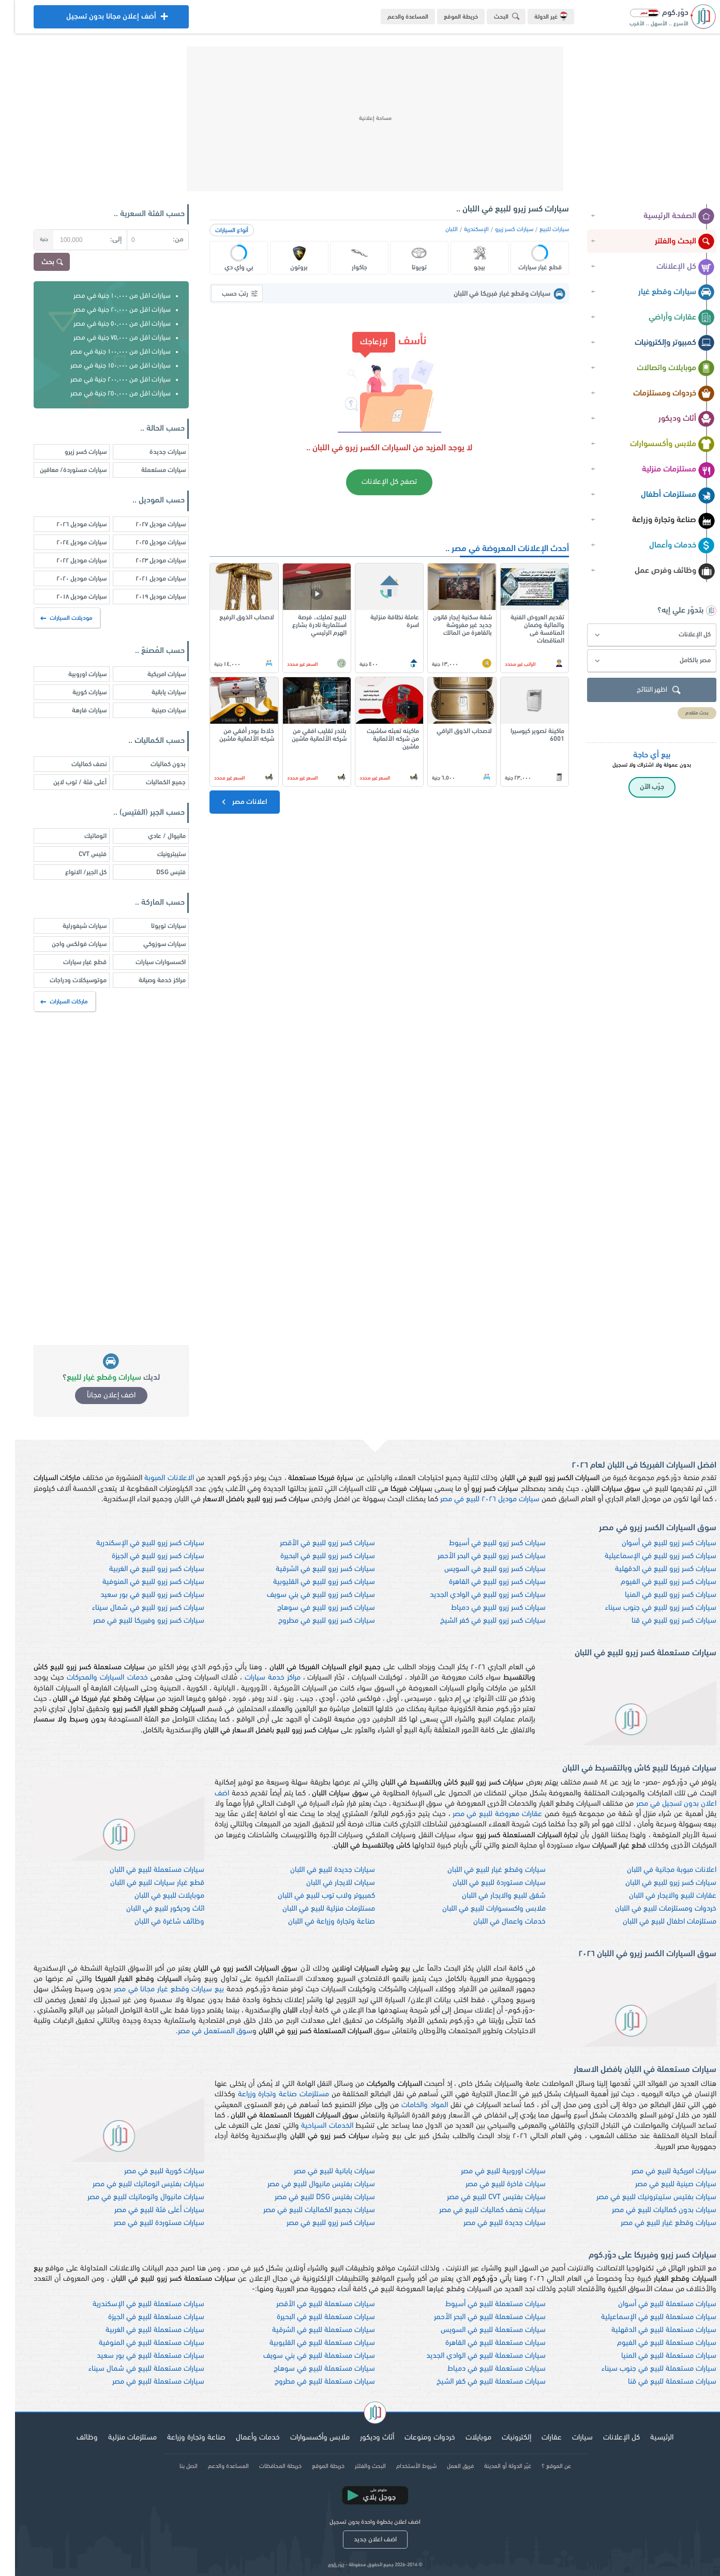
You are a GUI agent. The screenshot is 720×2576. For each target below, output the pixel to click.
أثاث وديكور (671, 419)
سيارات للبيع (539, 229)
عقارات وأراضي (667, 318)
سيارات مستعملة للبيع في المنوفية (136, 2343)
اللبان (436, 229)
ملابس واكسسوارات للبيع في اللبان (479, 1909)
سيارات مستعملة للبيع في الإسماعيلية (643, 2317)
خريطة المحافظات (265, 2466)
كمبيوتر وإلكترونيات (660, 343)
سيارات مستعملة (148, 470)
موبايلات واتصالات (661, 368)
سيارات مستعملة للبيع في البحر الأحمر (475, 2317)
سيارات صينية (154, 710)
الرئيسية (646, 2438)
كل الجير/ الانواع (71, 872)
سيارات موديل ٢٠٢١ (146, 578)
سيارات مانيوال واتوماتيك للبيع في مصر (130, 2197)
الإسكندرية (461, 229)
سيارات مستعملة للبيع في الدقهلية (648, 2330)
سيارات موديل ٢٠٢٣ (146, 560)
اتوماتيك (80, 836)
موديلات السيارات (52, 618)
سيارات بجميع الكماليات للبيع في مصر (304, 2210)
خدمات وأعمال (667, 546)
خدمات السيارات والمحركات (92, 1678)
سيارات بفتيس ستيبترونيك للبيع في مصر (641, 2197)
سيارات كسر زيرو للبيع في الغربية (141, 1569)
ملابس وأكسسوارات (657, 444)
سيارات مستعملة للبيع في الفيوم (651, 2343)
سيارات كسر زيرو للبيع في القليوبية (309, 1582)
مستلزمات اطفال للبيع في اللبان (654, 1922)
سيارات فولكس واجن (64, 944)
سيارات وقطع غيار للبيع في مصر (653, 2223)
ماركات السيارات (50, 1002)
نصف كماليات (74, 764)
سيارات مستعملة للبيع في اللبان (142, 1870)
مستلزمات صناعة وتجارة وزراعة (268, 2094)
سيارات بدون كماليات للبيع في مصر (649, 2210)
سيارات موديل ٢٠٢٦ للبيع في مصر (474, 1499)
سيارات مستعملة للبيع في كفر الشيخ (476, 2382)
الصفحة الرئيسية (664, 216)
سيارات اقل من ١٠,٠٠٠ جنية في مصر (107, 296)
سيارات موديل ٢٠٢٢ (66, 560)
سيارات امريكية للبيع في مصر (659, 2171)
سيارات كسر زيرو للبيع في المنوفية (138, 1582)
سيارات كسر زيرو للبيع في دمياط (483, 1608)
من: (163, 239)
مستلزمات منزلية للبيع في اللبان (313, 1909)
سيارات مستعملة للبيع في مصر (143, 2382)
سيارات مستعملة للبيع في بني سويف (304, 2356)
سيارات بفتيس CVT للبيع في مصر (481, 2197)
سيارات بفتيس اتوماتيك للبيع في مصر (133, 2184)
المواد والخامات (409, 2105)
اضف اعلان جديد (360, 2539)
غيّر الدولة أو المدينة (492, 2466)
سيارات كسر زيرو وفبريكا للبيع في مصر (133, 1621)
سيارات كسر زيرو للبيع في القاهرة (482, 1582)
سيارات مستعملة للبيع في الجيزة (141, 2317)
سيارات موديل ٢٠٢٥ (146, 542)
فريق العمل (445, 2466)
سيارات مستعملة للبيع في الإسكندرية (133, 2304)
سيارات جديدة (152, 452)
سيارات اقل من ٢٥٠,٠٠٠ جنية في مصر (105, 394)
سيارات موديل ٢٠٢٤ (66, 542)
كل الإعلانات (670, 267)
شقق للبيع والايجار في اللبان (489, 1896)
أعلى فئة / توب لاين (65, 782)
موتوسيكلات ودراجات (63, 980)
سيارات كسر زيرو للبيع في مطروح (311, 1621)
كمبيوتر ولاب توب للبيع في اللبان (311, 1896)
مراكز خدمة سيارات (258, 1678)
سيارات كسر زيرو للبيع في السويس (480, 1569)
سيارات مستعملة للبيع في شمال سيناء (131, 2369)
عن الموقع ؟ (541, 2466)
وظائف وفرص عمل (660, 571)
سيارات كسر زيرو (499, 229)
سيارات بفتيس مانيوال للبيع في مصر (306, 2184)
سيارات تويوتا (153, 926)
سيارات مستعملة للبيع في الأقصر (310, 2304)
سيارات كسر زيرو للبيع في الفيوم (653, 1582)
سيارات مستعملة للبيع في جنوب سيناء (644, 2369)
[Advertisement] (360, 119)
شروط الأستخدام (401, 2466)
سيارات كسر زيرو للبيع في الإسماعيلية (645, 1556)
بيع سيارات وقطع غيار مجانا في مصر (154, 1989)
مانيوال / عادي (152, 836)
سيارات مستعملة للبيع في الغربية (140, 2330)
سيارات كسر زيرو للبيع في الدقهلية (650, 1569)
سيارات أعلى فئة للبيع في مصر (144, 2210)
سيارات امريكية (151, 674)
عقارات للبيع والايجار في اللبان (657, 1896)
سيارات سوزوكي (149, 944)
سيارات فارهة (74, 710)
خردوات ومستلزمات (659, 394)
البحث (493, 16)
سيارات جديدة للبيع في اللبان (317, 1870)
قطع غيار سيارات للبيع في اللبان (142, 1883)
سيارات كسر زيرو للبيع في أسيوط (482, 1543)
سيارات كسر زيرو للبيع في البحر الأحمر (477, 1556)
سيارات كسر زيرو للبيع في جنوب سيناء (645, 1608)
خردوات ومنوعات (414, 2438)
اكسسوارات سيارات (146, 962)
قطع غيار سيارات (70, 962)
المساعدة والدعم (392, 17)
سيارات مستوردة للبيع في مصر (144, 2223)
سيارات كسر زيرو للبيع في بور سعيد (137, 1595)
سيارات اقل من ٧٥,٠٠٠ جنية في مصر (107, 338)
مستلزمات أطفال (663, 495)
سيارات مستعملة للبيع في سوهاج (309, 2369)
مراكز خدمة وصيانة (147, 980)
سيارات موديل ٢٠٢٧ (146, 524)
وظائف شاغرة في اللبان (154, 1922)
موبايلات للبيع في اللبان (154, 1896)
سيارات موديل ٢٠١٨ (66, 596)
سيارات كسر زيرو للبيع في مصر (316, 2223)
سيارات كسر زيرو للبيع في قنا (659, 1621)
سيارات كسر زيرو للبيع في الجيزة (143, 1556)
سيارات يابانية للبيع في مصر (319, 2171)
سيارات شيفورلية (70, 926)
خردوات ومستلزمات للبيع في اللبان (650, 1909)
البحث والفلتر (670, 242)
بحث (38, 262)
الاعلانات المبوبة (153, 1478)
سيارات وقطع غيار (661, 292)
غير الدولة (535, 16)
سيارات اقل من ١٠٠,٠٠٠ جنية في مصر (105, 352)
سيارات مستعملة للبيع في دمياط (481, 2369)
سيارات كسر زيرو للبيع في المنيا (655, 1595)
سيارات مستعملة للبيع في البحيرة (311, 2317)
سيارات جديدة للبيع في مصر (489, 2223)
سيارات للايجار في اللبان (325, 1883)
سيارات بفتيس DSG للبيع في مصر (310, 2197)
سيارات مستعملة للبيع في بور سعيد (135, 2356)
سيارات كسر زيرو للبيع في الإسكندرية (135, 1543)
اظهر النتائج (645, 690)
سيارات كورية (74, 692)
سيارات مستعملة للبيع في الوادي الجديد (471, 2356)
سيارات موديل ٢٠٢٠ (66, 578)
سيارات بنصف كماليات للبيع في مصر (477, 2210)
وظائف (72, 2438)
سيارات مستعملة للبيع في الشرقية (308, 2330)
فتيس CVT (78, 854)
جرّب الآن (637, 787)
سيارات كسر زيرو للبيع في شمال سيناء (133, 1608)
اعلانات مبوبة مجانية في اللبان (656, 1870)
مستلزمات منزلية (663, 470)
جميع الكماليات (151, 782)
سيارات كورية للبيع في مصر (149, 2171)
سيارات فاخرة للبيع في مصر (491, 2184)
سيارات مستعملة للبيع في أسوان (652, 2304)
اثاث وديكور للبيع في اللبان (150, 1909)
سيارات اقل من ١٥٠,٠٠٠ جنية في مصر (105, 366)
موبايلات (463, 2438)
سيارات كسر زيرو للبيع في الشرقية (310, 1569)
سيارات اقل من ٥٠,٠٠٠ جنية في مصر (107, 324)
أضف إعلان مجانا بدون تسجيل (96, 19)
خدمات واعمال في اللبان (494, 1922)
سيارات (567, 2438)
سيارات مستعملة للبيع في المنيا (653, 2356)
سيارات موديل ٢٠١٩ (146, 596)
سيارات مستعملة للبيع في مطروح (310, 2382)
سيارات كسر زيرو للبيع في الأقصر (312, 1543)
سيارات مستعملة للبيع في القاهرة (480, 2343)
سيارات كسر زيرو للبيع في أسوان (654, 1543)
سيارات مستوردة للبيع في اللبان (484, 1883)
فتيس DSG (156, 872)
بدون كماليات (153, 764)
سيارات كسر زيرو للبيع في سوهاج (311, 1608)
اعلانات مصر (228, 802)
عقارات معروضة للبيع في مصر (483, 1814)
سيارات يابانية (154, 692)
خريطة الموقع (446, 17)
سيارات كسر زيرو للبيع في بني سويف (306, 1595)
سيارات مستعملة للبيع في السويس (478, 2330)
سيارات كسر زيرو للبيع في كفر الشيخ (478, 1621)
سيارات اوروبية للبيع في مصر (488, 2171)
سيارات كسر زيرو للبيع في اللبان (655, 1883)
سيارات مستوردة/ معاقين (58, 470)
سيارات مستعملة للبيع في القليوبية (307, 2343)
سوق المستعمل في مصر (200, 2031)
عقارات (537, 2438)
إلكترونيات (501, 2438)
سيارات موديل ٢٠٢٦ (66, 524)
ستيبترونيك (156, 854)
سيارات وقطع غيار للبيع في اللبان (481, 1870)
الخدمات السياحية (312, 2126)
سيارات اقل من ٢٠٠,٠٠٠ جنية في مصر (105, 380)
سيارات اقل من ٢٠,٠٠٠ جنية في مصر (107, 310)
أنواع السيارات (216, 230)
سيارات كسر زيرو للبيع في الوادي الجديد (473, 1595)
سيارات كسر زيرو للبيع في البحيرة (312, 1556)
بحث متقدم (682, 713)
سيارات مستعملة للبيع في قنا (657, 2382)
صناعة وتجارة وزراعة (658, 520)
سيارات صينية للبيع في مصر (660, 2184)
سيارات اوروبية (72, 674)
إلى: (101, 239)
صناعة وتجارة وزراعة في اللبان (316, 1922)
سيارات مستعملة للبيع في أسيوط (480, 2304)
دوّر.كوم (321, 2565)
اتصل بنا (173, 2466)
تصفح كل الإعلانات (374, 482)
